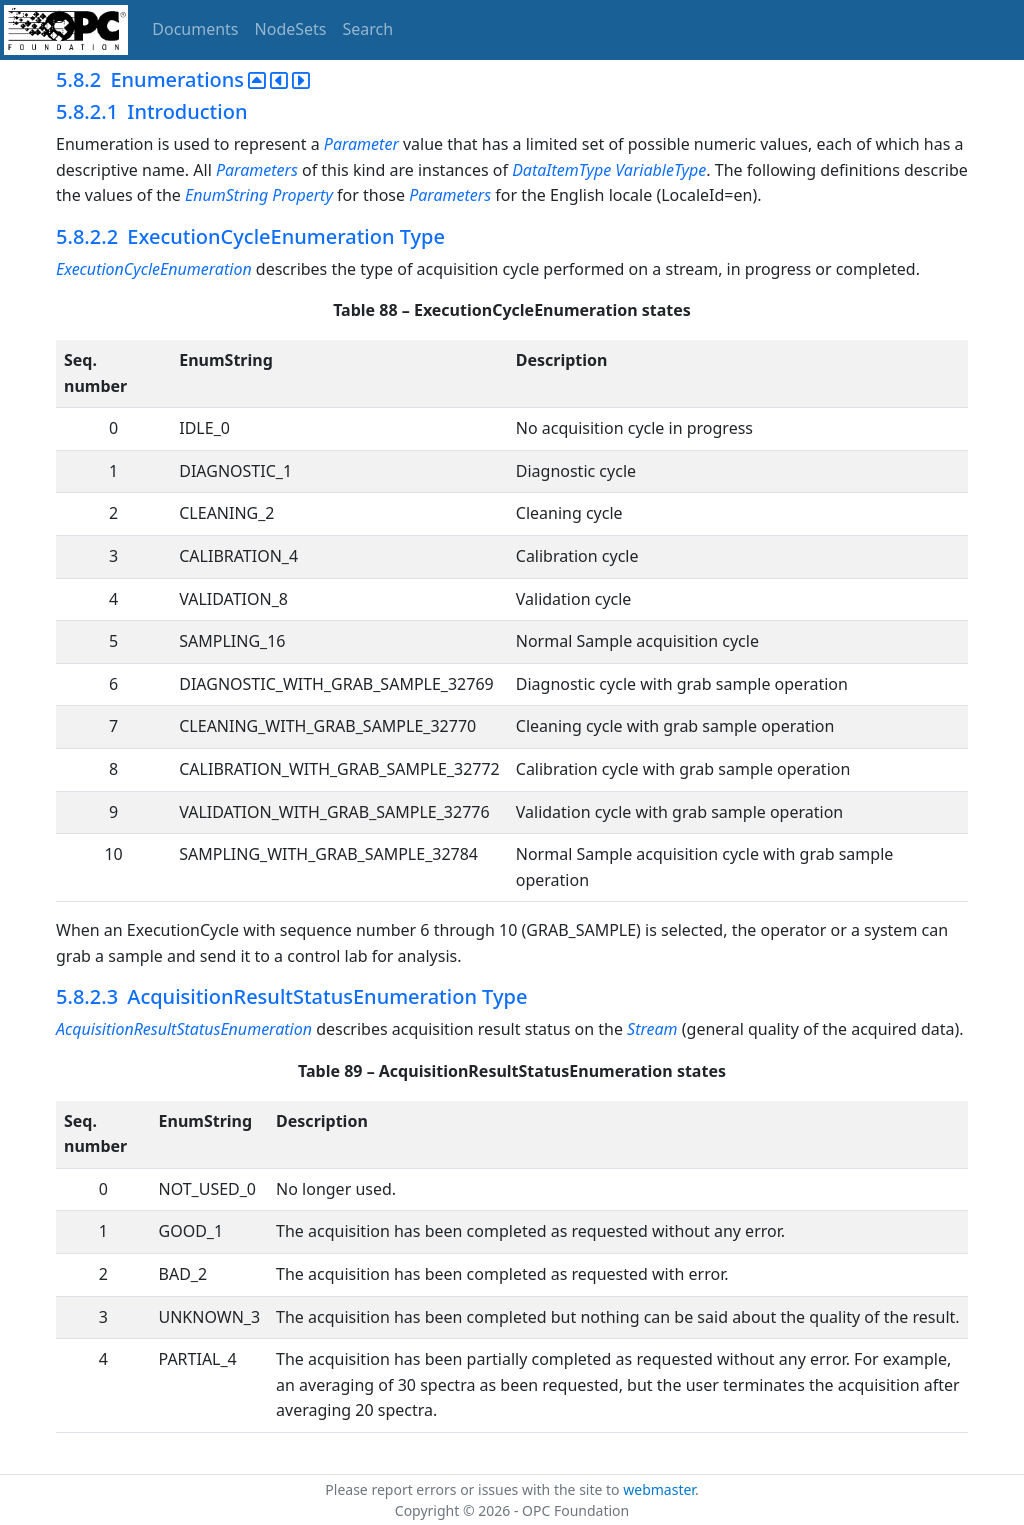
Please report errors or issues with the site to (474, 1489)
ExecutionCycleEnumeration (154, 269)
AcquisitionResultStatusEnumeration (184, 1029)
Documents (195, 29)
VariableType (660, 170)
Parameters (257, 170)
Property (302, 195)
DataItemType (561, 170)
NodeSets (291, 29)
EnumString (226, 195)
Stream (652, 1029)
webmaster (659, 1489)
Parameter (361, 144)
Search (368, 29)
